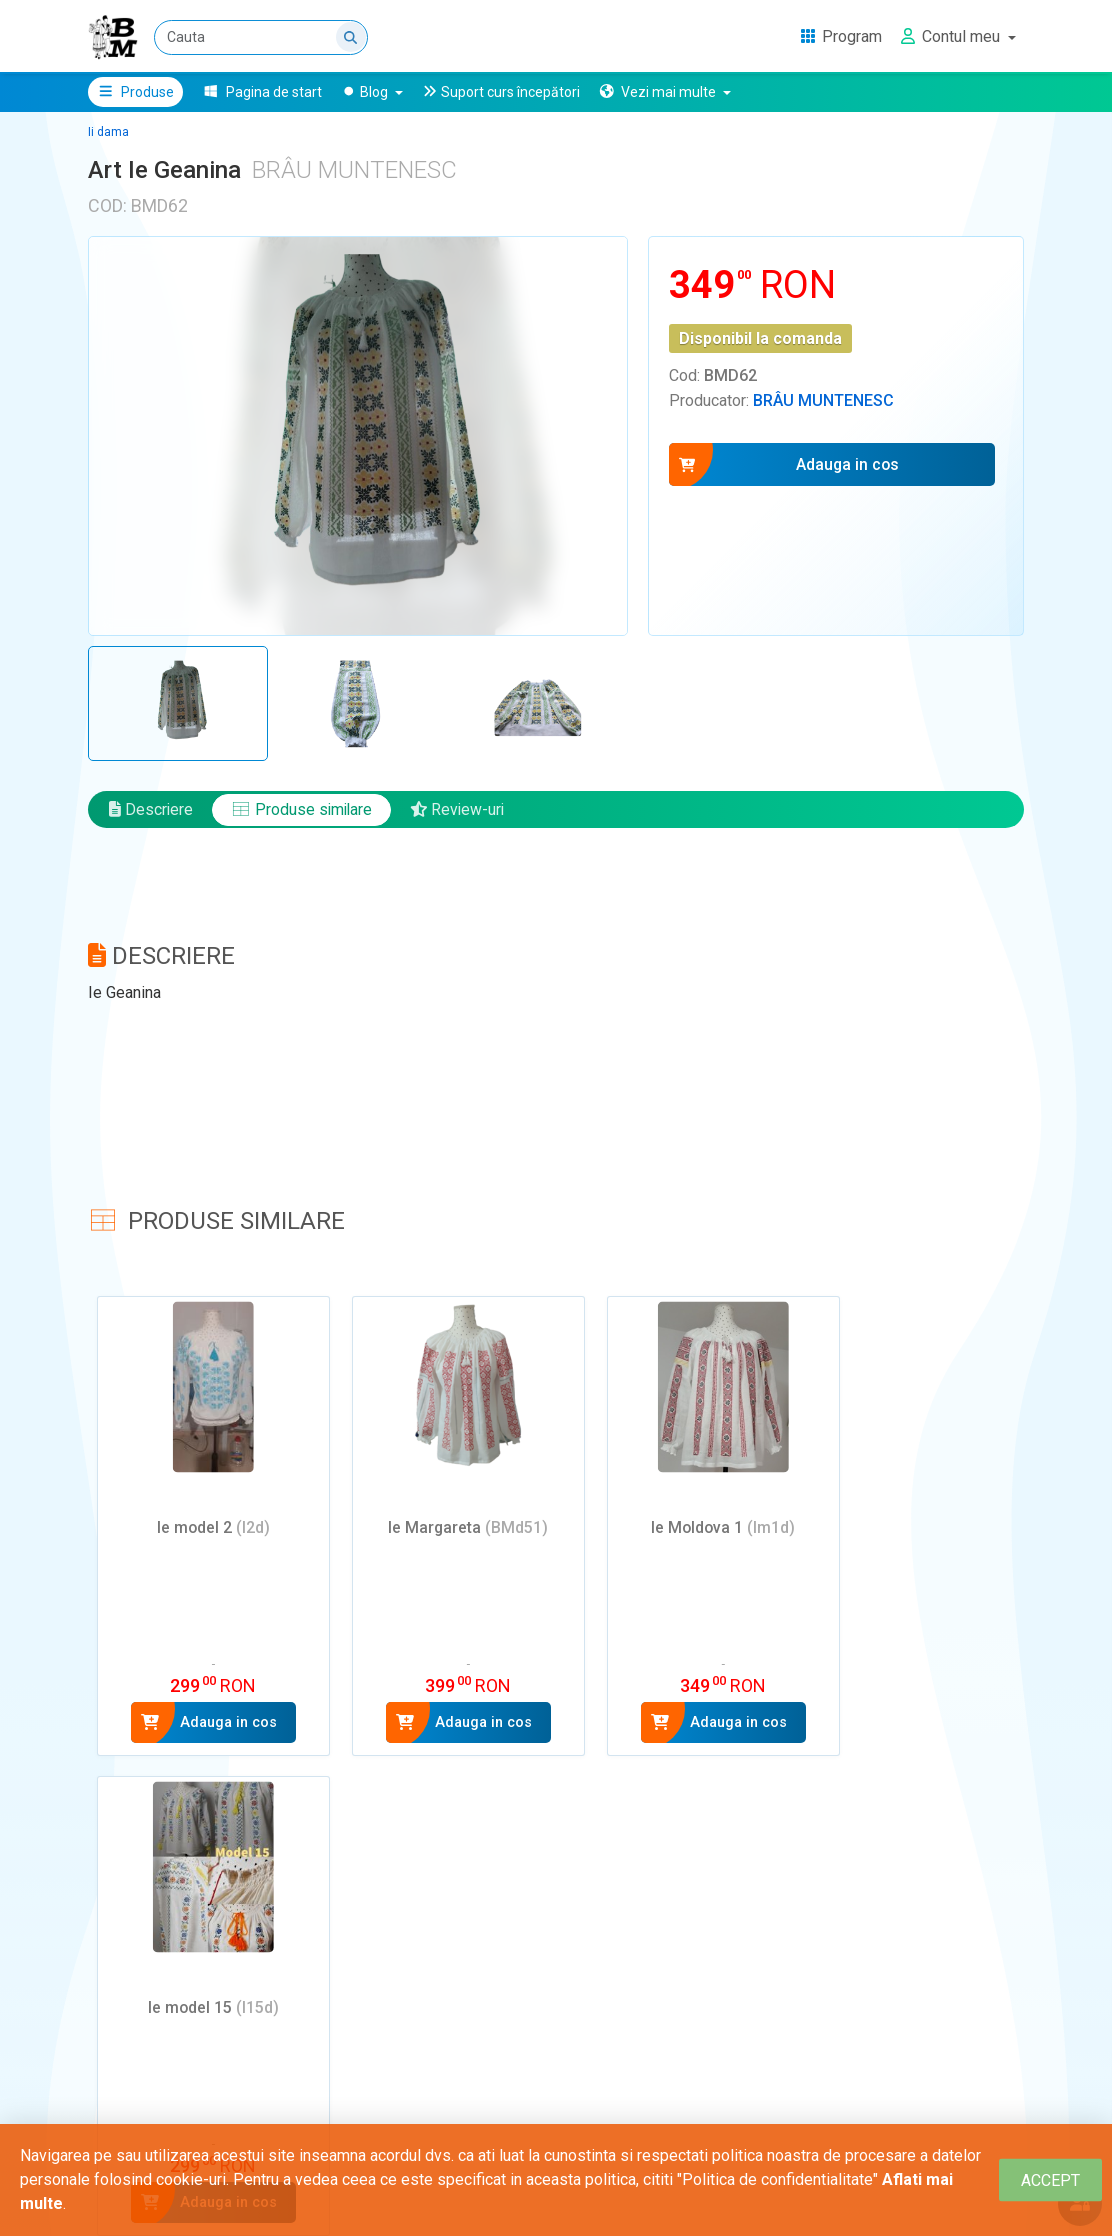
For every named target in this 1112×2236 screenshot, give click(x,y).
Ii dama (108, 132)
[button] (664, 92)
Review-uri (462, 813)
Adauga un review (181, 2087)
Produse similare (304, 813)
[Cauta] (261, 37)
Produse (135, 92)
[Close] (1050, 2180)
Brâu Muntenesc (823, 400)
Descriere (151, 813)
